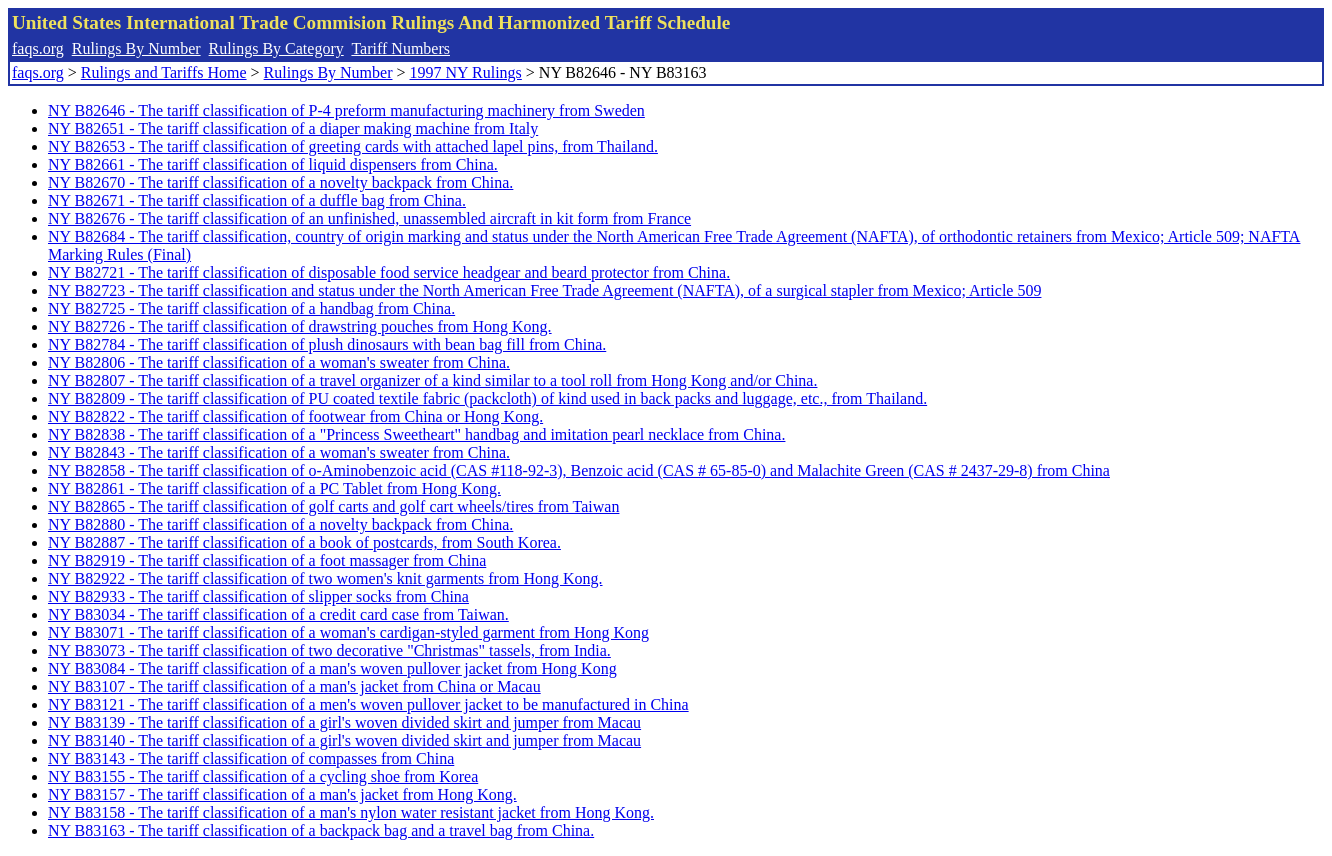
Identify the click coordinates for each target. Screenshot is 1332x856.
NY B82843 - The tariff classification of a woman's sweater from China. (279, 452)
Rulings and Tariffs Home (164, 72)
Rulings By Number (136, 48)
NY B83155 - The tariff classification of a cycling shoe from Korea (263, 776)
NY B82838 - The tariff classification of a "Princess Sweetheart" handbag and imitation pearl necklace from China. (416, 434)
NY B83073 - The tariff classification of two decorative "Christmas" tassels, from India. (329, 650)
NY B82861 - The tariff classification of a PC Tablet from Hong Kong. (274, 488)
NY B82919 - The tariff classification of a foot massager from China (267, 560)
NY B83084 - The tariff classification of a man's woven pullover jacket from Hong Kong (332, 668)
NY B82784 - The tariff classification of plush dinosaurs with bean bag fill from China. (327, 344)
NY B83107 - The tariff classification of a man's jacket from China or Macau (294, 686)
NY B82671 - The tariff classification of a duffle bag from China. (257, 200)
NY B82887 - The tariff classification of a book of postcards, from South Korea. (304, 542)
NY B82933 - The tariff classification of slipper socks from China (258, 596)
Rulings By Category (276, 48)
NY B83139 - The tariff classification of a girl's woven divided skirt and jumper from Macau (344, 722)
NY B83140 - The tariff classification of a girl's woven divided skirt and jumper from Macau (344, 740)
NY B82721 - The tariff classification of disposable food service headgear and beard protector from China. (389, 272)
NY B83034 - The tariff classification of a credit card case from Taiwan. (278, 614)
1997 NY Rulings (466, 72)
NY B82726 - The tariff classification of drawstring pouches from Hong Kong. (300, 326)
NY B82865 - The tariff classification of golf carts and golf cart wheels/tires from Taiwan (333, 506)
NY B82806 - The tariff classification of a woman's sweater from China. (279, 362)
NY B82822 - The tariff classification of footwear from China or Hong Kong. (295, 416)
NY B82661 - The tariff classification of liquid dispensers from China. (273, 164)
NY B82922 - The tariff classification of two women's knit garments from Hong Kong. (325, 578)
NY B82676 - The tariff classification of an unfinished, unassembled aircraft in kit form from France (369, 218)
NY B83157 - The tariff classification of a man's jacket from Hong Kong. (282, 794)
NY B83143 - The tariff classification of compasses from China (251, 758)
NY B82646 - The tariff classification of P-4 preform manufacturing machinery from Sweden (346, 110)
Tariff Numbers (400, 48)
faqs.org (38, 48)
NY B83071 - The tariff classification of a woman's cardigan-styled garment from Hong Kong (348, 632)
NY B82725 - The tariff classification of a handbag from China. (251, 308)
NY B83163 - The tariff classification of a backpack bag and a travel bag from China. (321, 830)
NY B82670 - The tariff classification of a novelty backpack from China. (280, 182)
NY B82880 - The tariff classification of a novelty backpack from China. (280, 524)
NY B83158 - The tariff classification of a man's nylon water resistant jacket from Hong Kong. (351, 812)
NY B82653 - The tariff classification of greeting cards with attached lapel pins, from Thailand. (353, 146)
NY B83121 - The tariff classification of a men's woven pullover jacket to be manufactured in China (368, 704)
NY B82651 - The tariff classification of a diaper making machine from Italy (293, 128)
